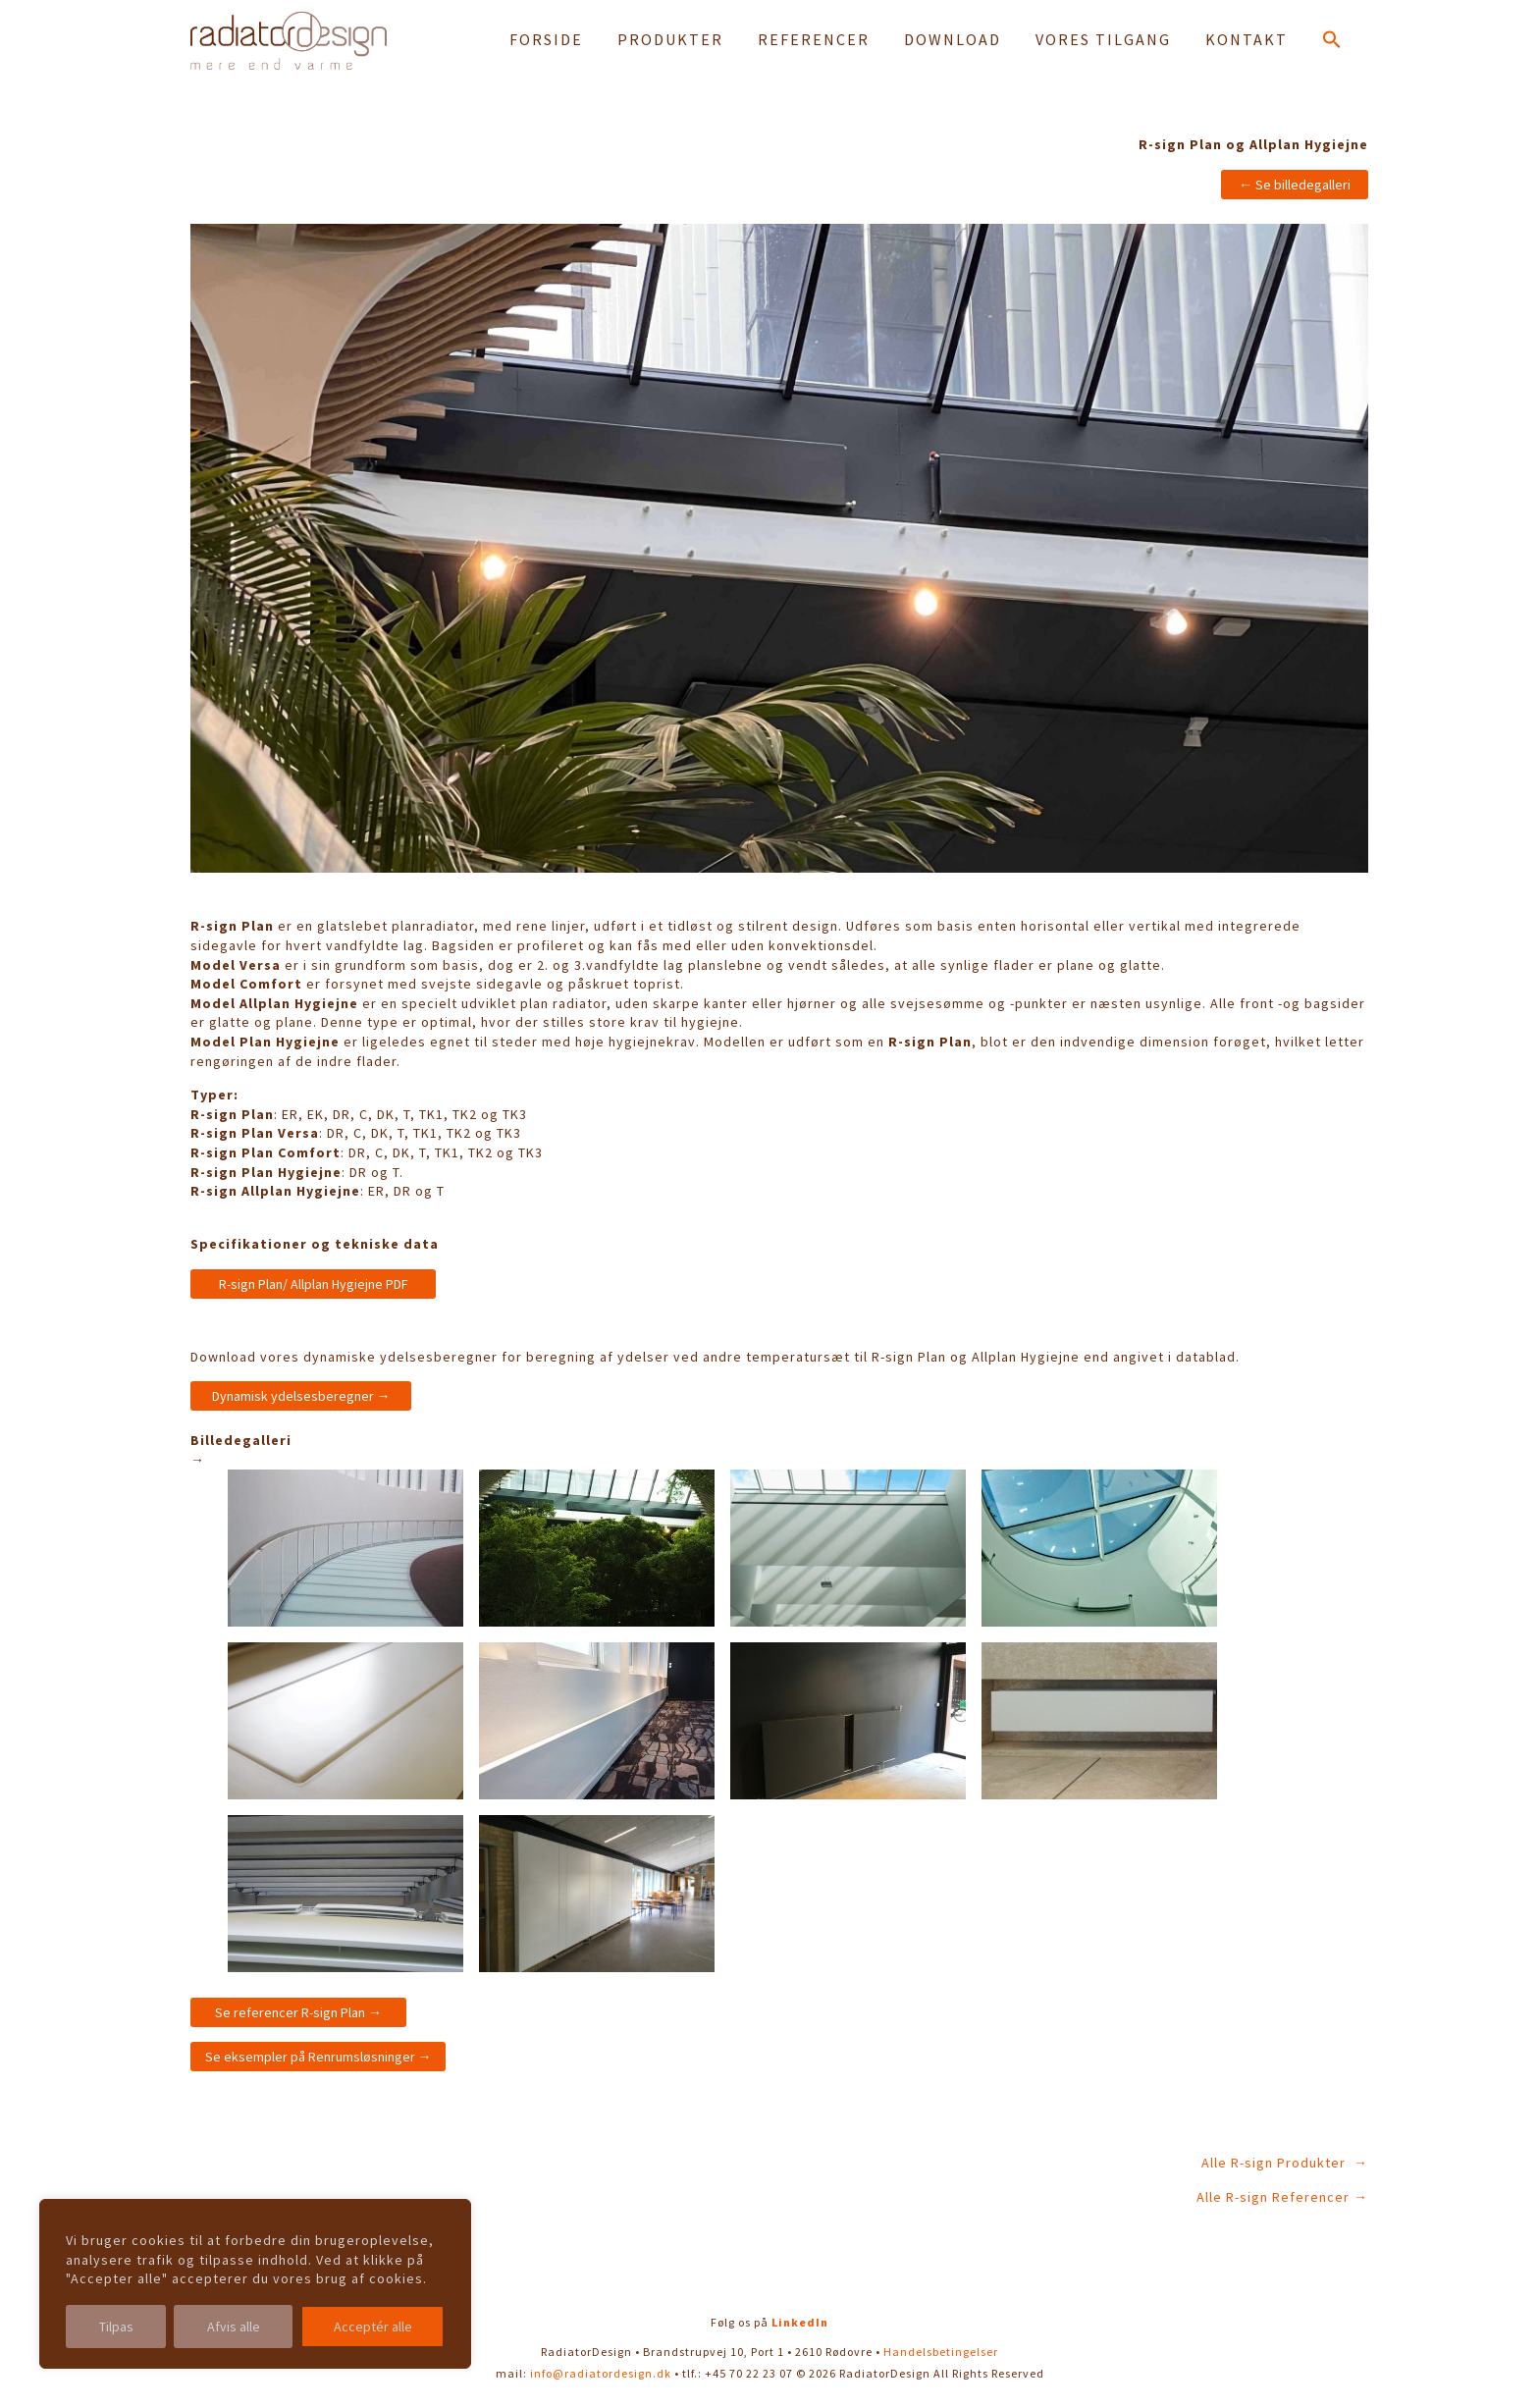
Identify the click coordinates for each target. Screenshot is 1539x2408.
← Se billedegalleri (1295, 184)
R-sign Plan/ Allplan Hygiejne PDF (313, 1284)
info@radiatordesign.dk (600, 2373)
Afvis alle (233, 2326)
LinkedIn (799, 2322)
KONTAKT (1246, 39)
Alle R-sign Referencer (1273, 2197)
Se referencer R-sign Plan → (298, 2012)
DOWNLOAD (952, 39)
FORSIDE (546, 39)
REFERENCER (814, 39)
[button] (1332, 43)
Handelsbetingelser (940, 2351)
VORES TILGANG (1103, 39)
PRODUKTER (670, 39)
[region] (255, 2284)
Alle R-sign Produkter (1275, 2162)
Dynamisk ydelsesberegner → (301, 1396)
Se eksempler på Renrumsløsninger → (318, 2056)
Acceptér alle (373, 2326)
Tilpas (116, 2326)
